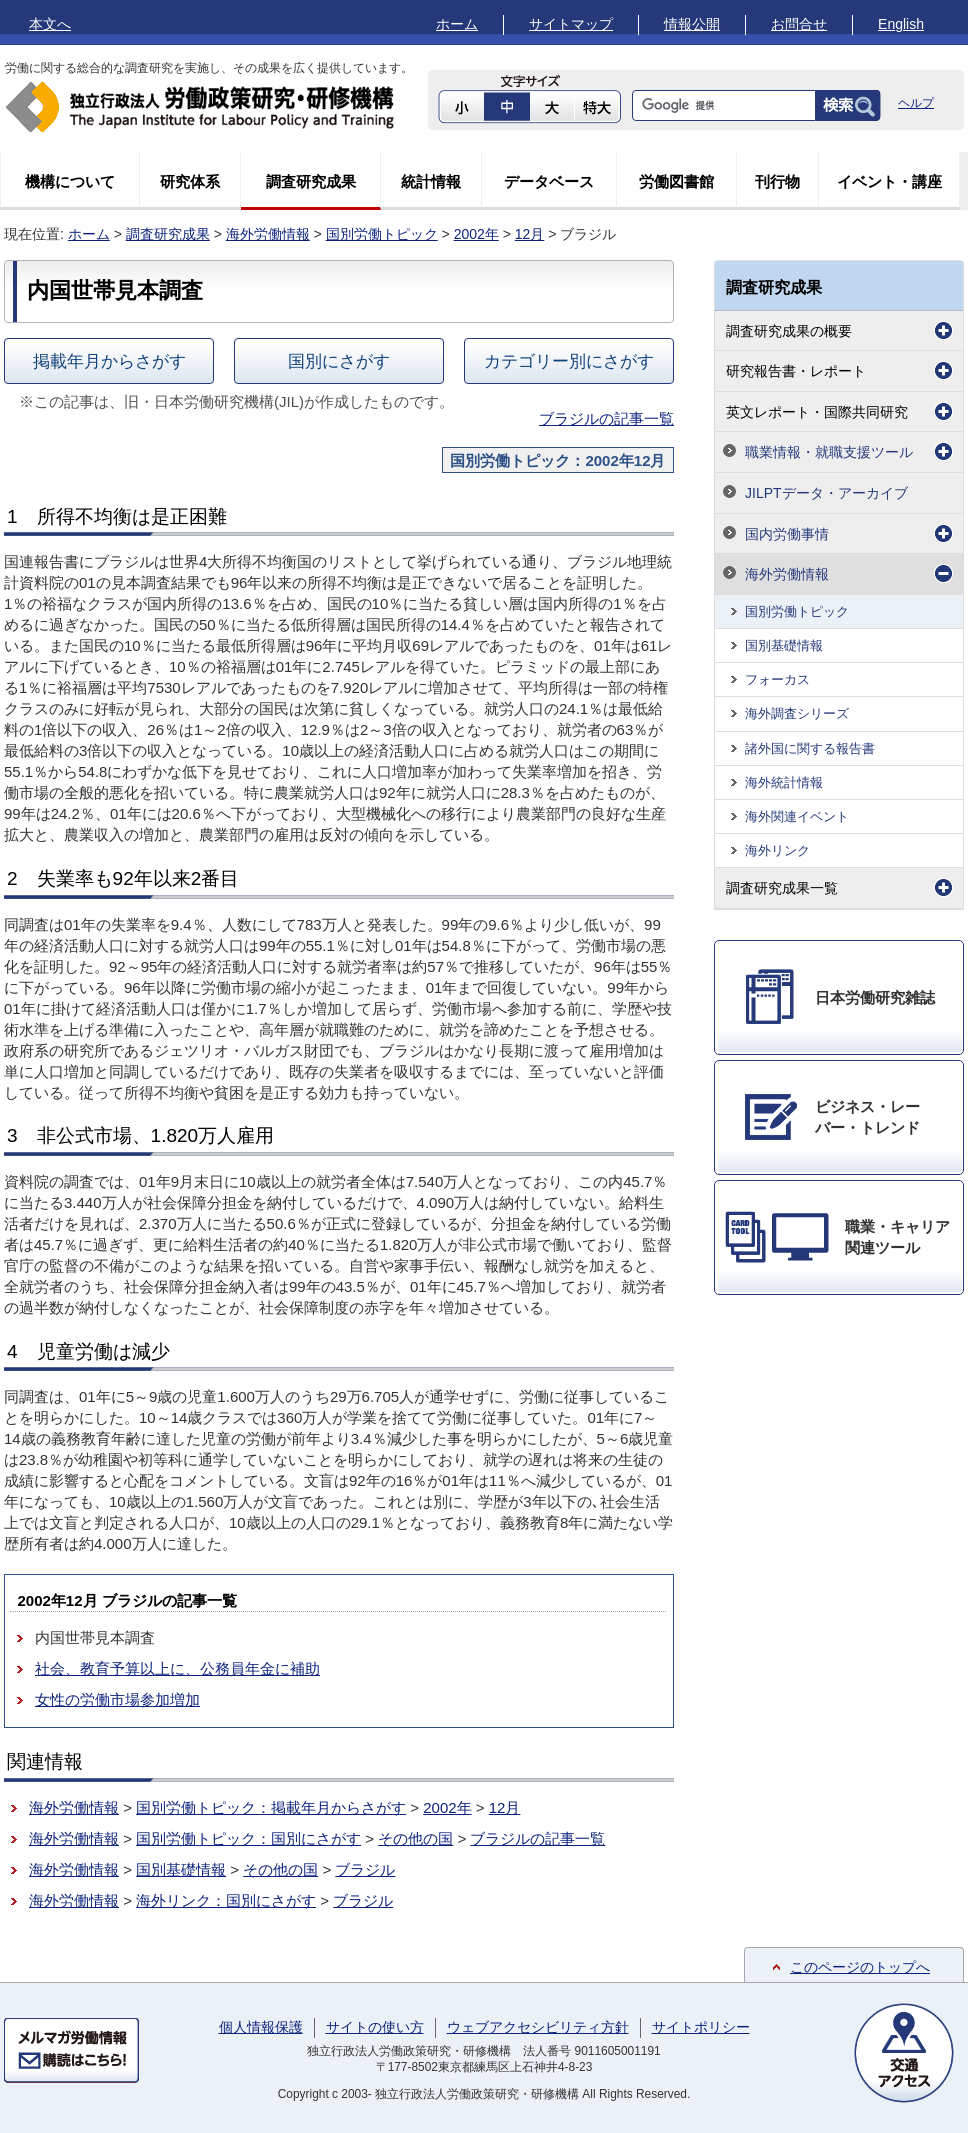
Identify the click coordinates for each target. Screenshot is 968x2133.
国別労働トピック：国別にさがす (248, 1838)
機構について (70, 181)
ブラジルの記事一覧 (606, 418)
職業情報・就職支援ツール (829, 452)
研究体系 (190, 181)
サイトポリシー (701, 2027)
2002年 (476, 234)
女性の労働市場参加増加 (117, 1699)
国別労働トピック (382, 234)
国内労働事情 (787, 534)
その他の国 (415, 1838)
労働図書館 (676, 181)
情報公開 (692, 24)
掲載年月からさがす (109, 361)
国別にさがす (339, 361)
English (901, 24)
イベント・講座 (889, 181)
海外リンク (777, 850)
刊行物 (777, 181)
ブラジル (365, 1869)
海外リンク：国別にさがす (226, 1900)
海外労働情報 (268, 234)
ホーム (457, 24)
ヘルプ (916, 103)
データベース (549, 181)
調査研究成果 (311, 181)
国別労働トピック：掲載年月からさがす (271, 1807)
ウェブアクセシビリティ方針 (538, 2027)
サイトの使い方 (375, 2027)
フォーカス (777, 679)
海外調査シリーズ (797, 713)
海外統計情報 (784, 782)
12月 (530, 234)
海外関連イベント (797, 816)
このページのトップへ (860, 1967)
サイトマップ (571, 24)
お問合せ (799, 24)
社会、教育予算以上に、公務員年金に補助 (177, 1668)
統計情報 (431, 181)
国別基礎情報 (181, 1869)
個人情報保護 (261, 2027)
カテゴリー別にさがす (569, 361)
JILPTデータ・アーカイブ (826, 493)
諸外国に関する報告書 (810, 748)
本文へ (50, 24)
